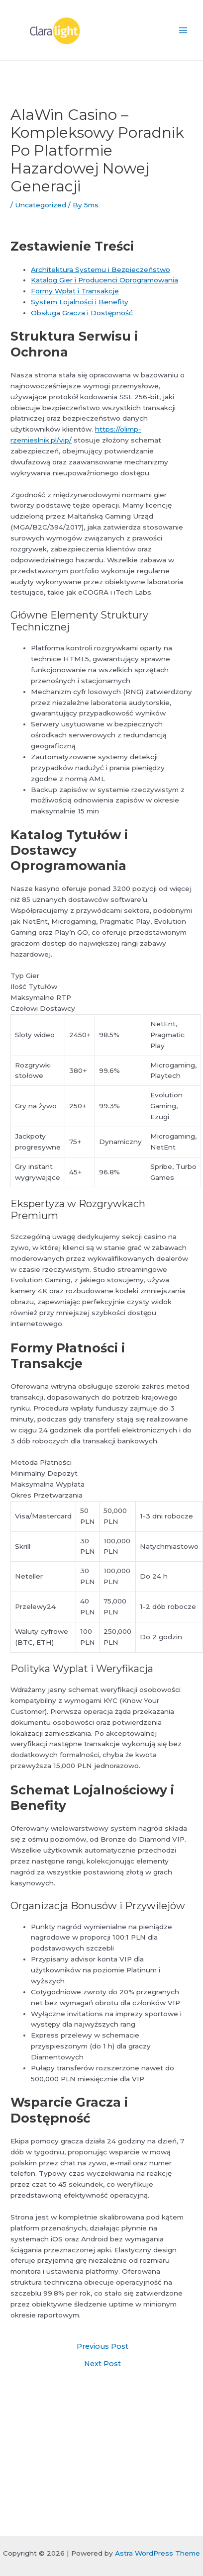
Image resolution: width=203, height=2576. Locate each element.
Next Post (102, 2364)
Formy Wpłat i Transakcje (75, 291)
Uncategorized (40, 205)
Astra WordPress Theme (157, 2553)
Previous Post (102, 2346)
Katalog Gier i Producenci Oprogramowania (104, 280)
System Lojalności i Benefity (79, 302)
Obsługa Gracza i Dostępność (82, 313)
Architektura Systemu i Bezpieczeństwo (100, 269)
